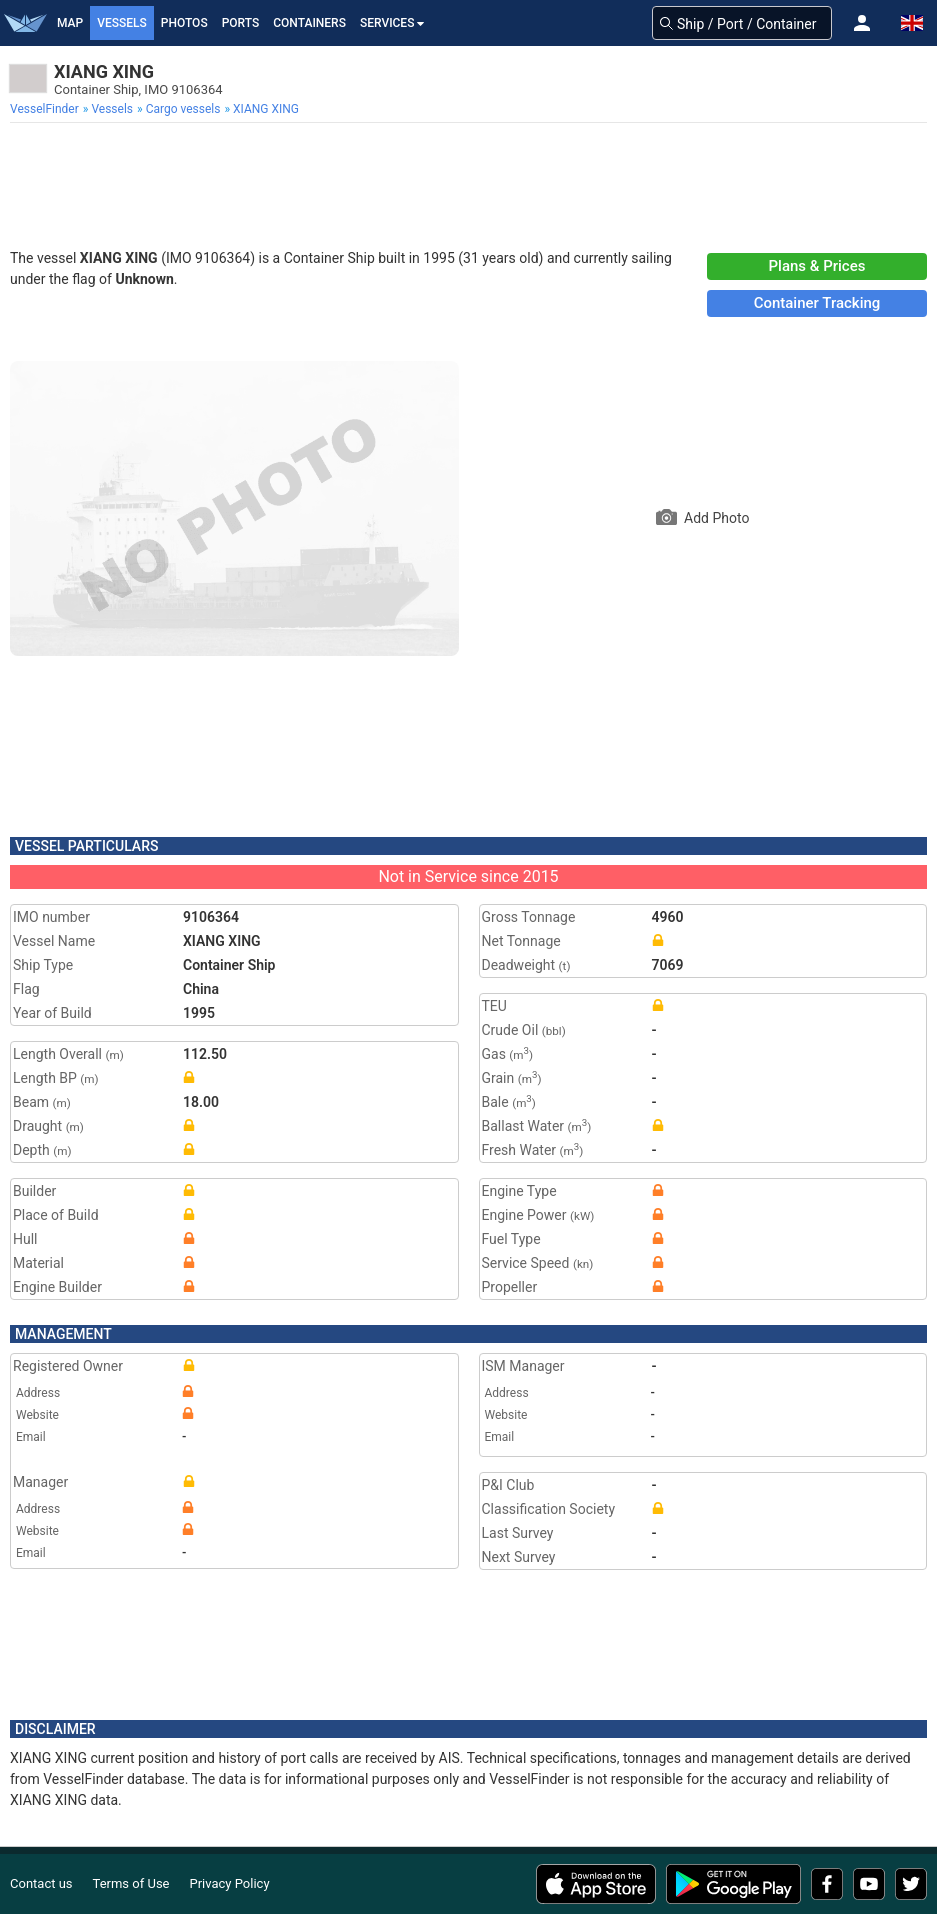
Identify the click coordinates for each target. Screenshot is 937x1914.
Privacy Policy (230, 1883)
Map (70, 23)
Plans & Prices (817, 266)
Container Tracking (817, 303)
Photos (184, 23)
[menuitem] (46, 109)
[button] (862, 23)
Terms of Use (131, 1883)
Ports (241, 23)
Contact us (41, 1883)
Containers (309, 23)
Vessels (122, 23)
